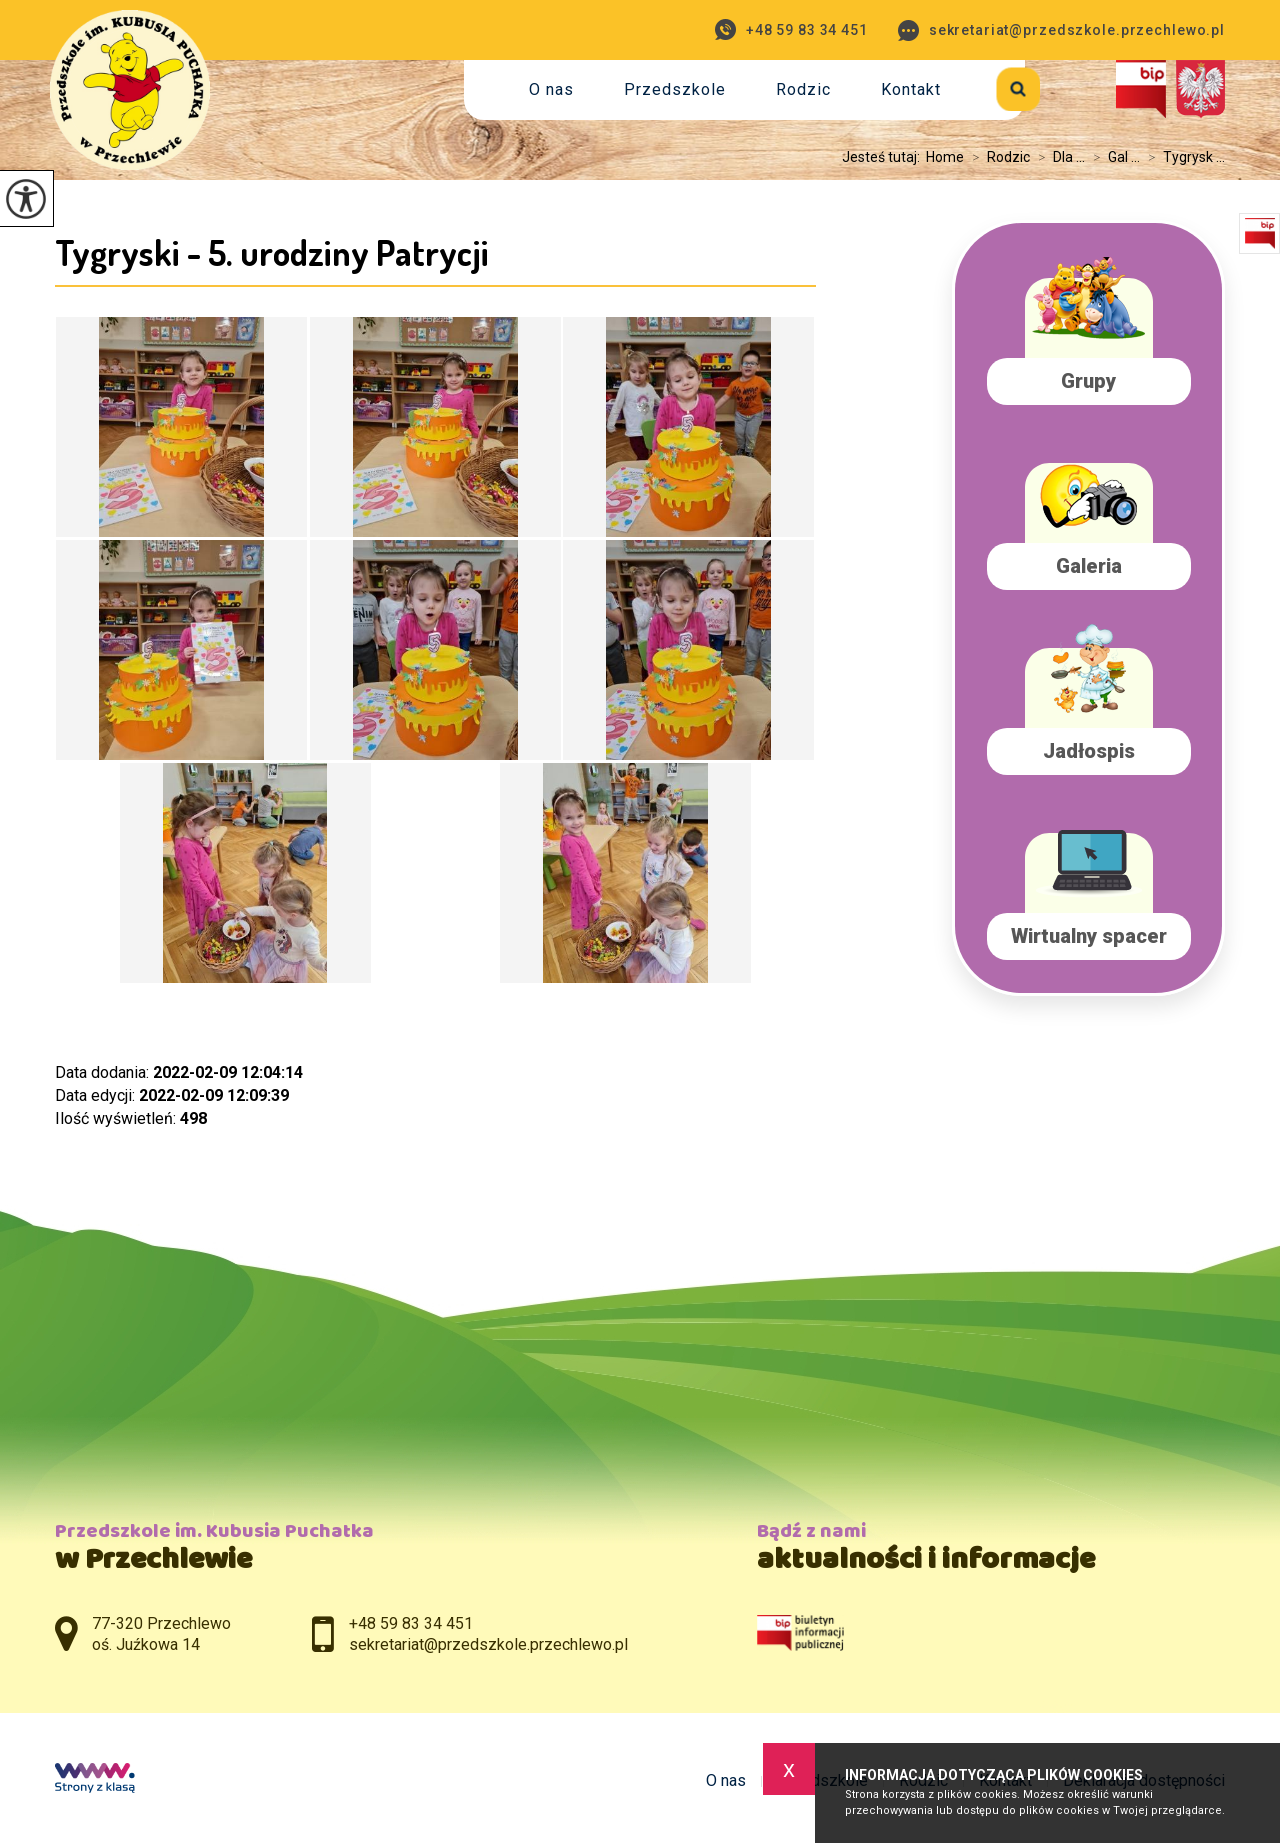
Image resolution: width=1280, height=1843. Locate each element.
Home (945, 157)
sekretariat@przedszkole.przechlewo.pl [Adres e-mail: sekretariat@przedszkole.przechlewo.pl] (488, 1644)
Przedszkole (675, 89)
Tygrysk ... (1182, 157)
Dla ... (1057, 157)
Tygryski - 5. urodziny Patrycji (272, 252)
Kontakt (911, 89)
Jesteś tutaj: (884, 157)
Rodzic (803, 89)
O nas (551, 89)
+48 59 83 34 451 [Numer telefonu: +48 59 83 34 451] (411, 1623)
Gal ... (1112, 157)
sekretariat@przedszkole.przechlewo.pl (1061, 30)
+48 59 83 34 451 (791, 29)
